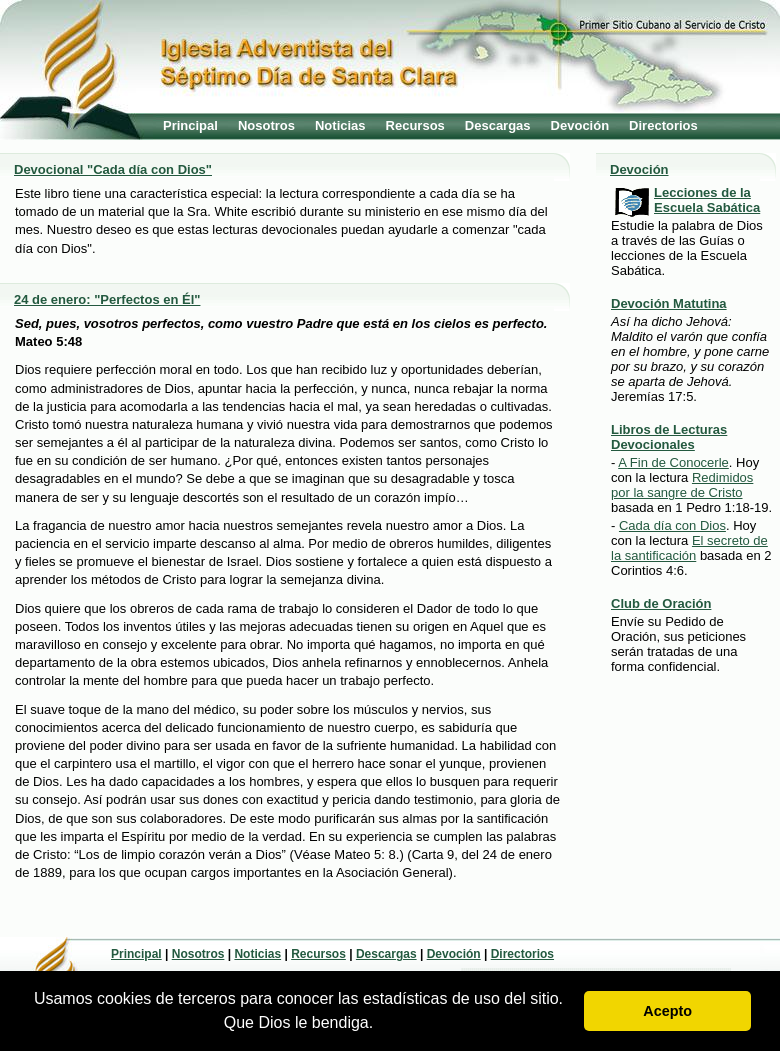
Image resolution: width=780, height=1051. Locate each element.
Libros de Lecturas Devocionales (669, 437)
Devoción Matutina (669, 303)
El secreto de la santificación (689, 548)
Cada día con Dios (672, 525)
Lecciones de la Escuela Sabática (707, 200)
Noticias (340, 125)
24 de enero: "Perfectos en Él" (107, 299)
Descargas (498, 125)
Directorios (663, 125)
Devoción (580, 125)
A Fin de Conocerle (673, 462)
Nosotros (266, 125)
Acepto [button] (667, 1011)
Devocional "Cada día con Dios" (113, 169)
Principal (190, 125)
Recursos (415, 125)
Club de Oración (661, 603)
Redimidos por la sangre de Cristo (682, 485)
